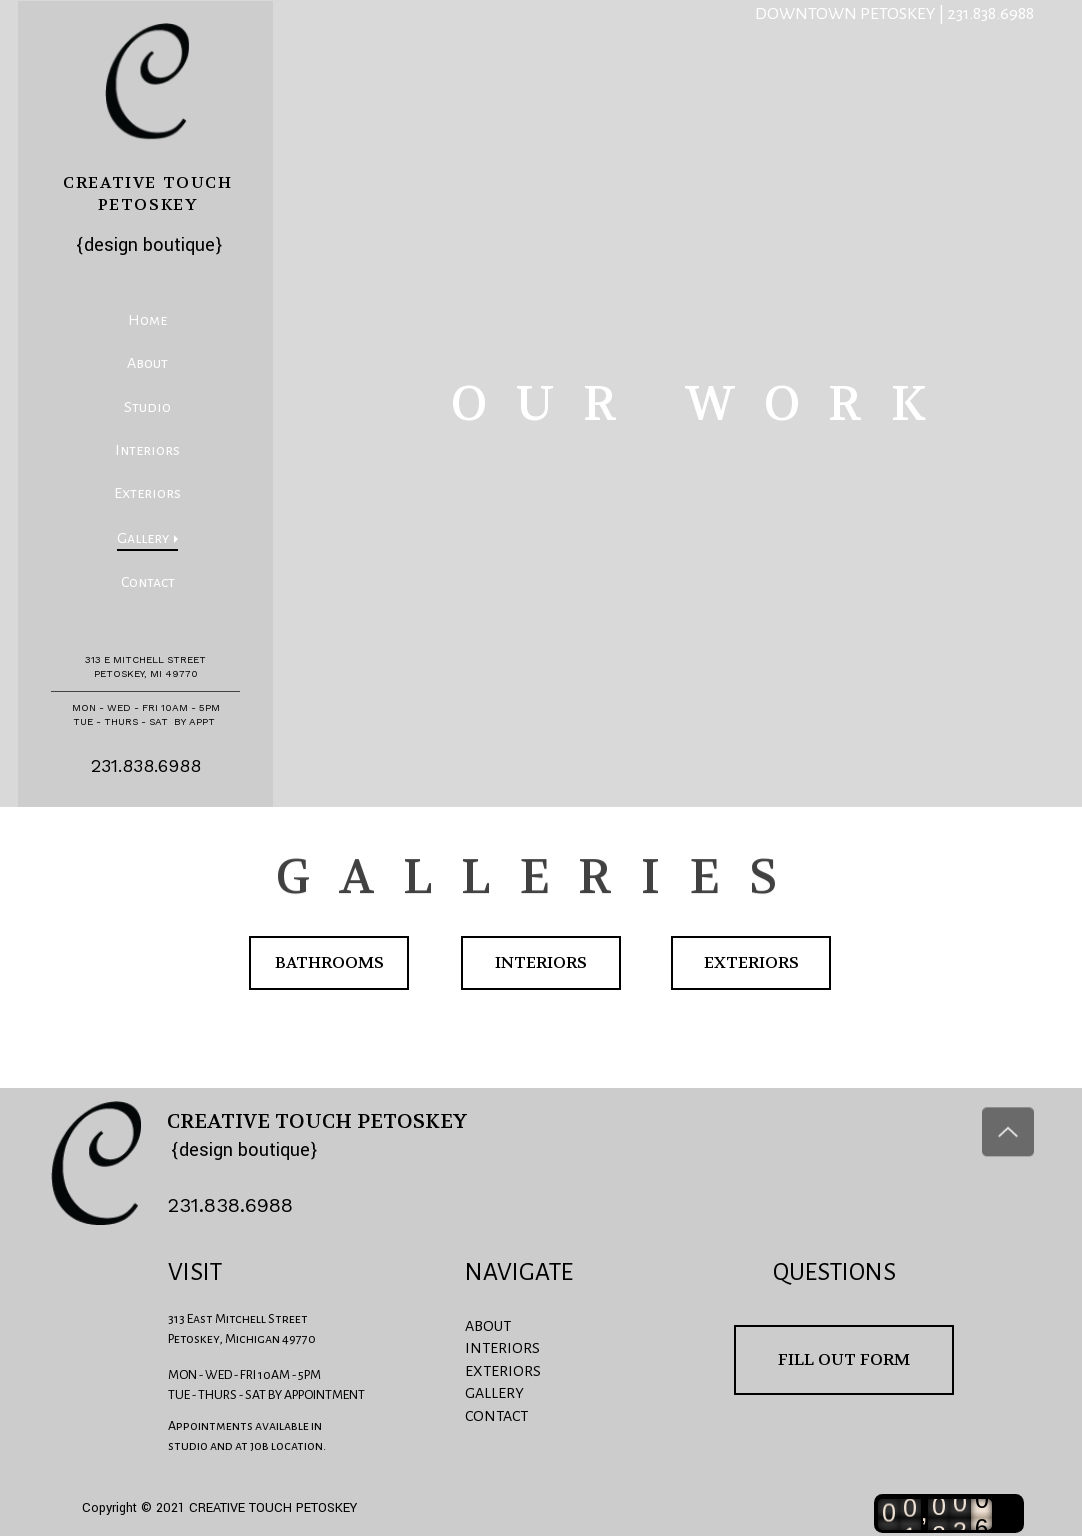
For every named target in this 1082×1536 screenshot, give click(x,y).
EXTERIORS (503, 1371)
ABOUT (488, 1326)
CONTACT (496, 1416)
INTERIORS (502, 1348)
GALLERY (494, 1393)
